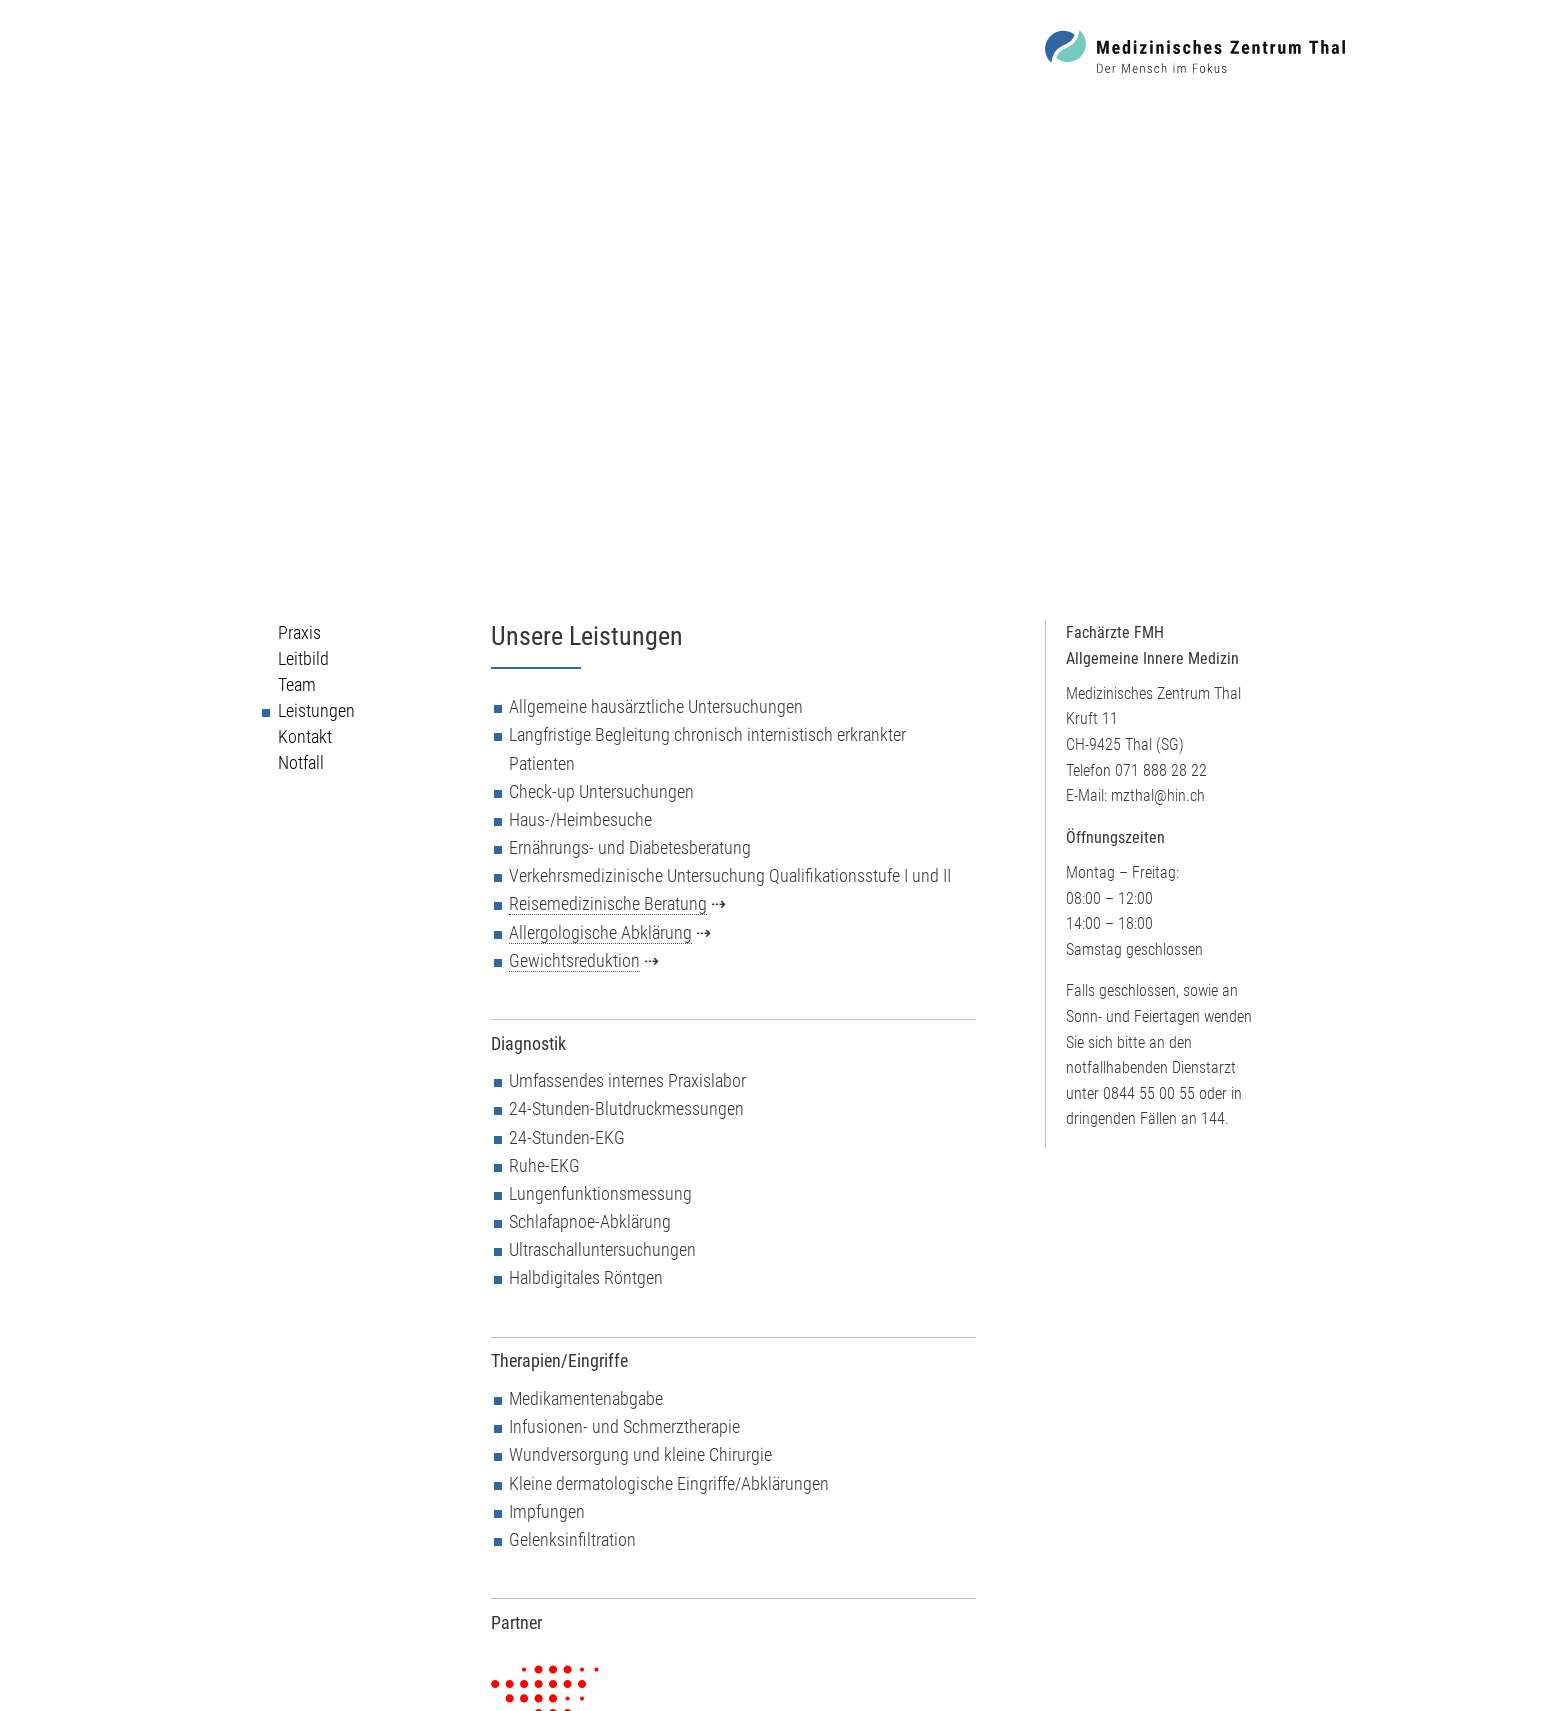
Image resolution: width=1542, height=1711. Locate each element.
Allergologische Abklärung (600, 933)
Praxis (299, 633)
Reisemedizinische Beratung (608, 904)
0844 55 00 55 (1149, 1093)
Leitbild (303, 659)
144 (1213, 1118)
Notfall (301, 763)
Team (297, 685)
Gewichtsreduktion (574, 961)
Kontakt (305, 737)
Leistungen (316, 711)
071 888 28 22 (1161, 770)
